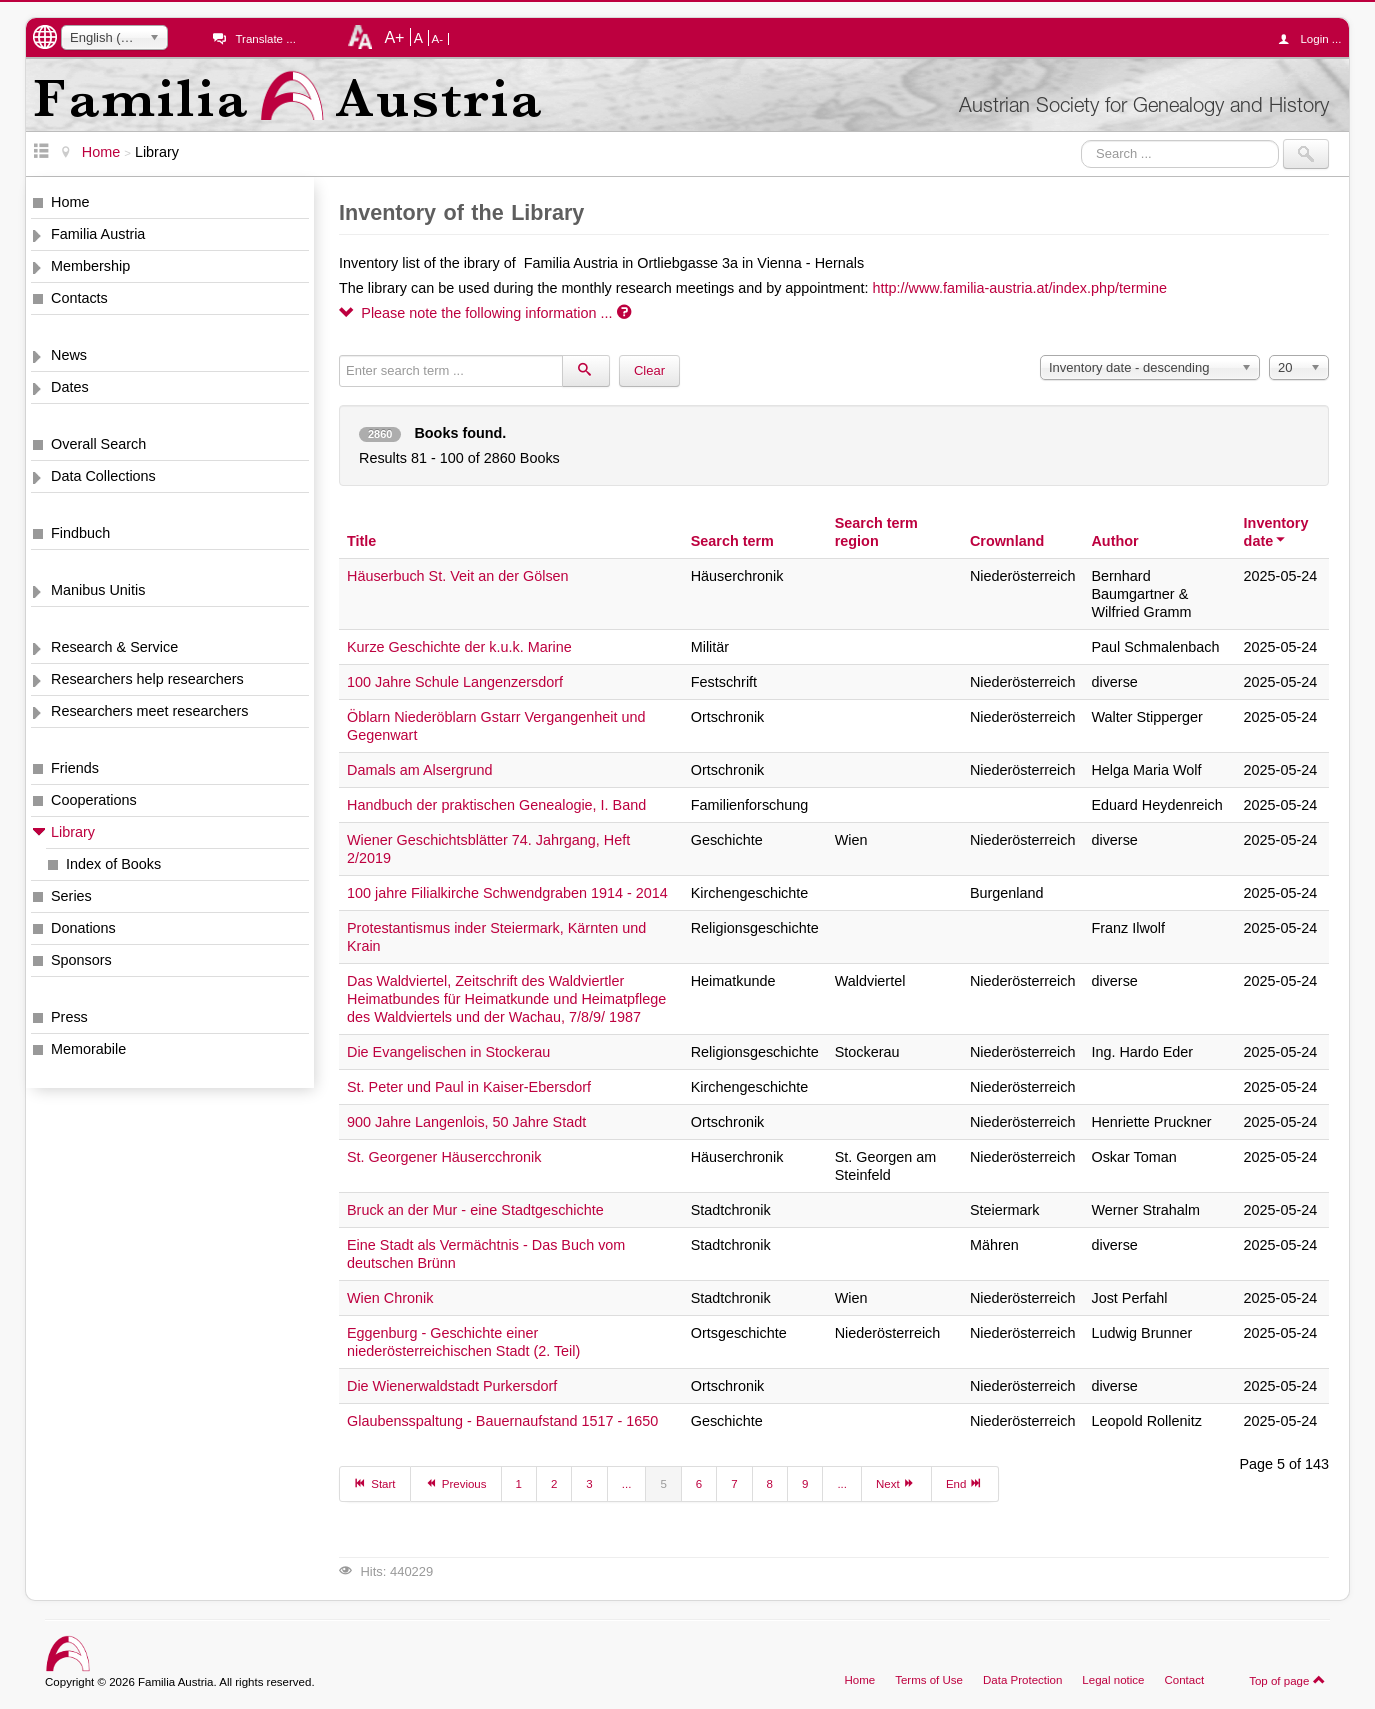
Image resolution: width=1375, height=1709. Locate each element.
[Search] (586, 371)
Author (1114, 541)
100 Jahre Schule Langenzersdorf (455, 682)
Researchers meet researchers (150, 711)
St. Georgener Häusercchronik (444, 1157)
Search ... (1081, 139)
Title (361, 541)
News (69, 355)
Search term (732, 541)
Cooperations (94, 800)
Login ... (1314, 39)
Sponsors (81, 960)
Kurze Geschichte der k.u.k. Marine (459, 647)
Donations (83, 928)
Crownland (1007, 541)
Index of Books (113, 864)
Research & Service (114, 647)
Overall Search (98, 444)
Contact (1184, 1680)
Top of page (1287, 1680)
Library (73, 832)
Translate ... (265, 39)
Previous (456, 1483)
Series (71, 896)
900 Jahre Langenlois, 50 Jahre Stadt (466, 1122)
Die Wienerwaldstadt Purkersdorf (452, 1386)
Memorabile (88, 1049)
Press (69, 1017)
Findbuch (80, 533)
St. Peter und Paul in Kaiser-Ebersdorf (469, 1087)
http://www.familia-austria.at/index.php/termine (1020, 288)
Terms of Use (929, 1680)
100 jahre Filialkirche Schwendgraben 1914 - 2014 (507, 893)
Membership (90, 266)
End (965, 1483)
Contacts (79, 298)
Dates (70, 387)
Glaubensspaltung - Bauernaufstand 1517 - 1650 (502, 1421)
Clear (649, 370)
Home (70, 202)
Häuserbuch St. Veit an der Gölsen (458, 576)
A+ (394, 37)
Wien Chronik (390, 1298)
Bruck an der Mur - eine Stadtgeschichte (475, 1210)
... (627, 1484)
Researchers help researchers (147, 679)
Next (896, 1483)
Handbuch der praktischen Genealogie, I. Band (496, 805)
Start (375, 1483)
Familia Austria (98, 234)
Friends (75, 768)
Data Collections (103, 476)
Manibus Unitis (98, 590)
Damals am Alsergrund (420, 770)
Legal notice (1113, 1680)
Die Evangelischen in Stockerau (448, 1052)
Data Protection (1022, 1680)
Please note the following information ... (485, 313)
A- (438, 39)
